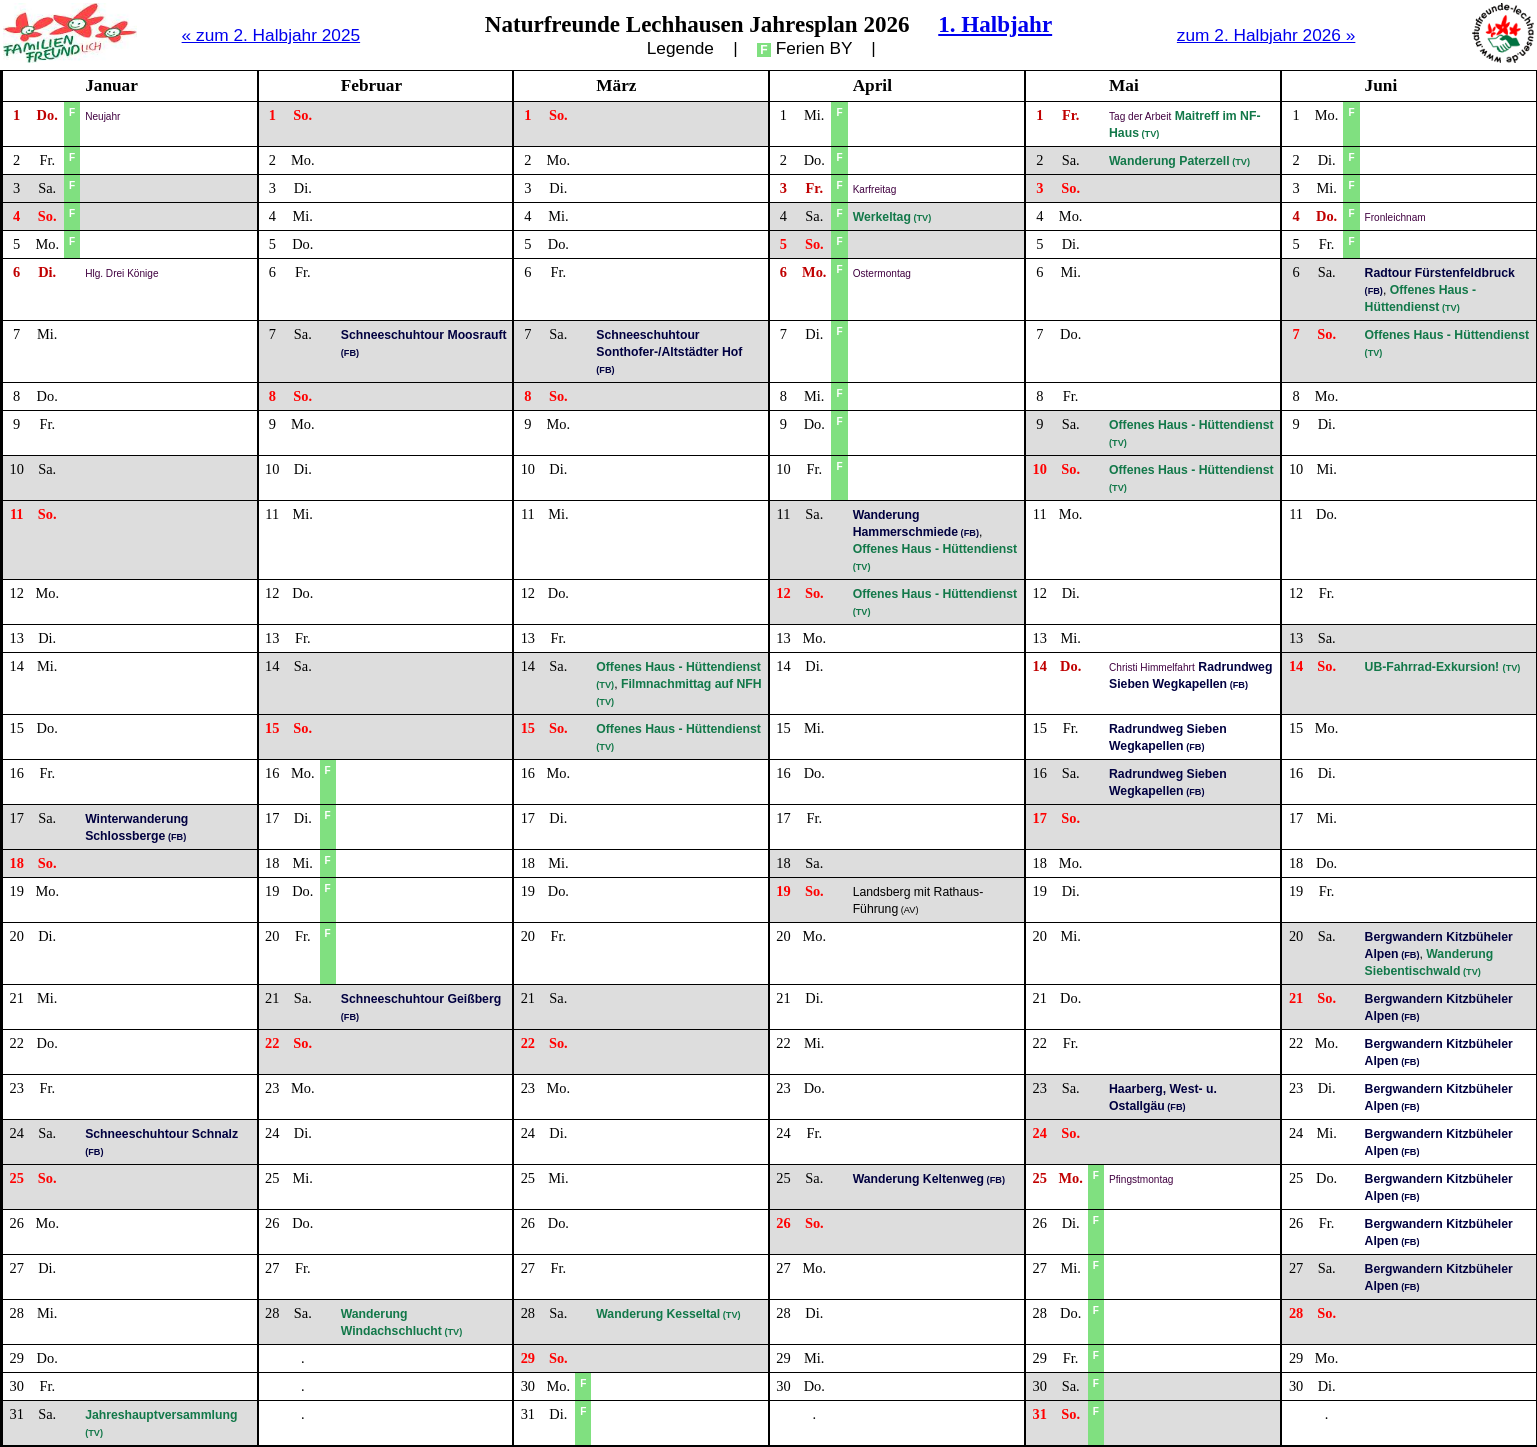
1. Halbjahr (995, 24)
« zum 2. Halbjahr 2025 (271, 35)
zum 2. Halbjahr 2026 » (1266, 35)
